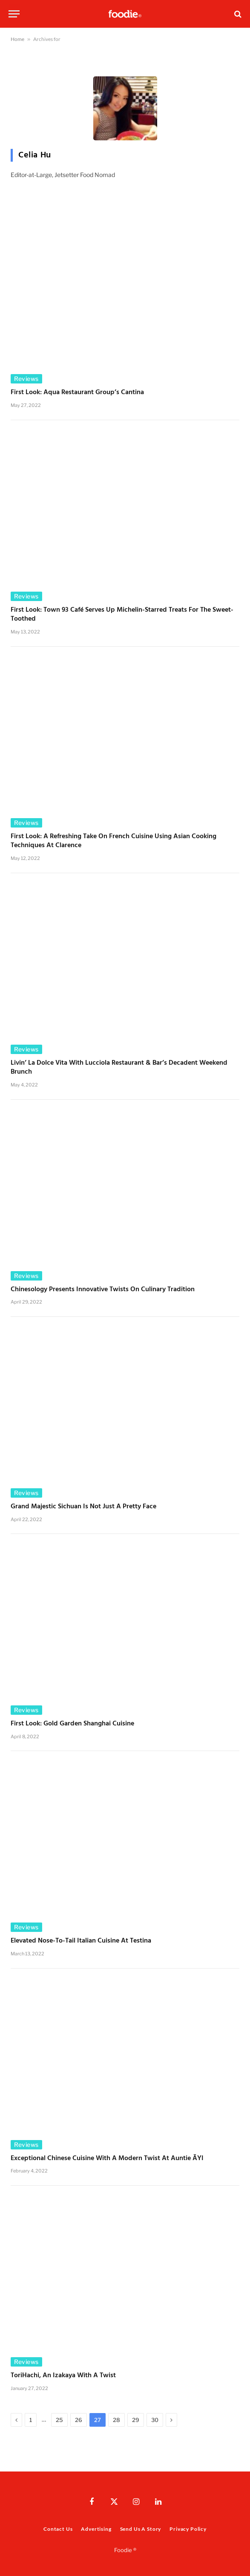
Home (17, 39)
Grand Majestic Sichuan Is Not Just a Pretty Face (83, 1507)
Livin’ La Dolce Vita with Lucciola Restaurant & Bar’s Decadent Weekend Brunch (119, 1068)
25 (59, 2419)
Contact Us (57, 2529)
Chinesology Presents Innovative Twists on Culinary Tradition (103, 1290)
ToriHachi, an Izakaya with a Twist (63, 2376)
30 (154, 2419)
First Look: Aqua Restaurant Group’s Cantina (78, 393)
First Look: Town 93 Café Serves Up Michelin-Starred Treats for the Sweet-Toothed (122, 615)
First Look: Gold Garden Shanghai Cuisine (73, 1724)
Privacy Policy (188, 2529)
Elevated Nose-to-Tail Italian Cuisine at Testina (82, 1941)
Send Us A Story (140, 2529)
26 (78, 2419)
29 (135, 2419)
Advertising (96, 2529)
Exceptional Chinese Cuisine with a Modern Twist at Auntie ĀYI (107, 2159)
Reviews (26, 378)
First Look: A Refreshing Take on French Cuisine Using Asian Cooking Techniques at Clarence (113, 841)
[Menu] (14, 13)
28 (116, 2419)
